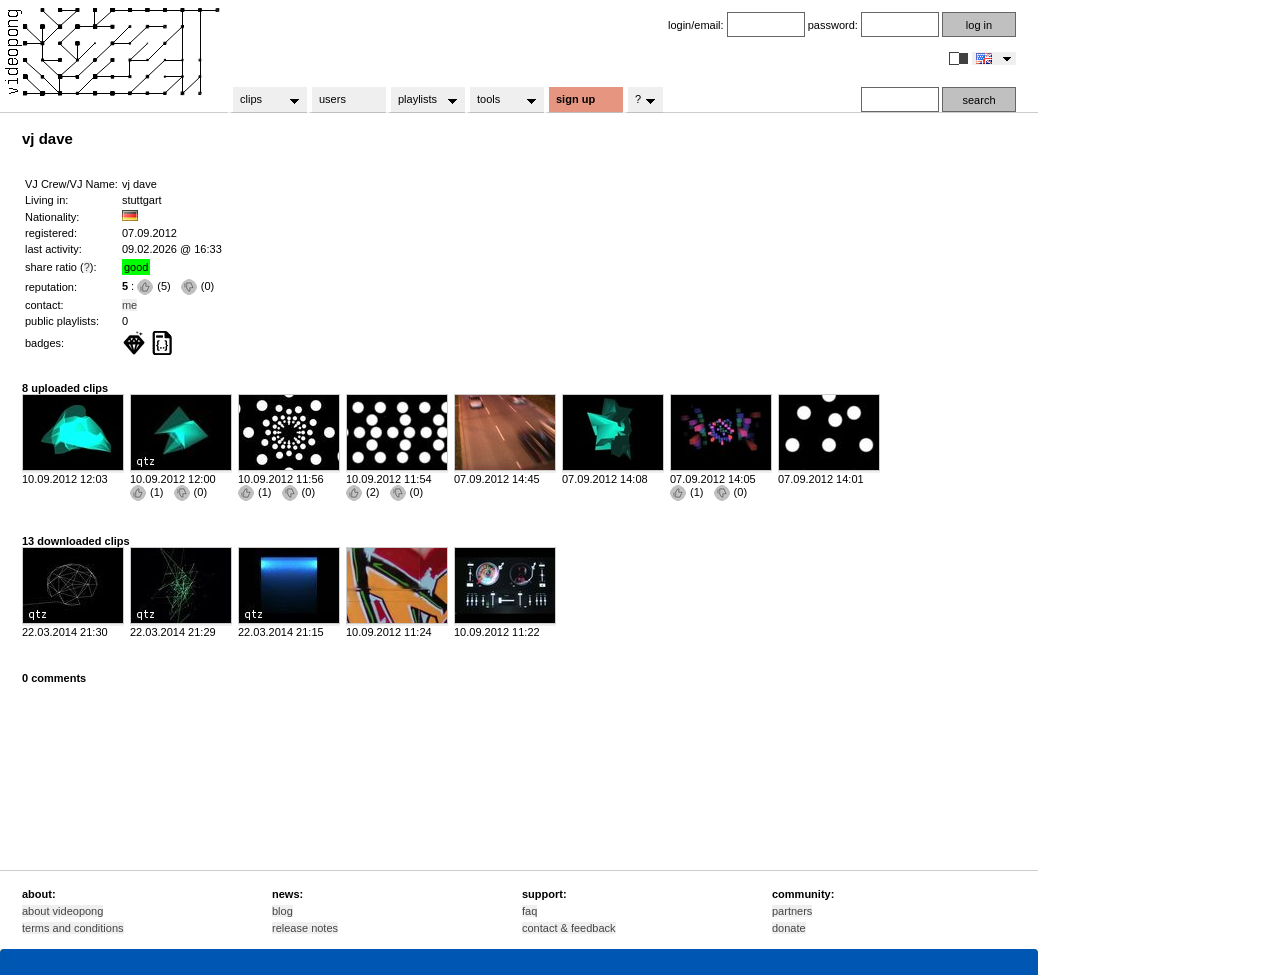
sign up (575, 99)
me (129, 305)
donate (789, 928)
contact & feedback (569, 928)
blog (282, 911)
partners (792, 911)
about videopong (62, 911)
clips (263, 100)
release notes (305, 928)
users (332, 99)
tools (500, 100)
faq (529, 911)
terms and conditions (73, 928)
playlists (421, 100)
